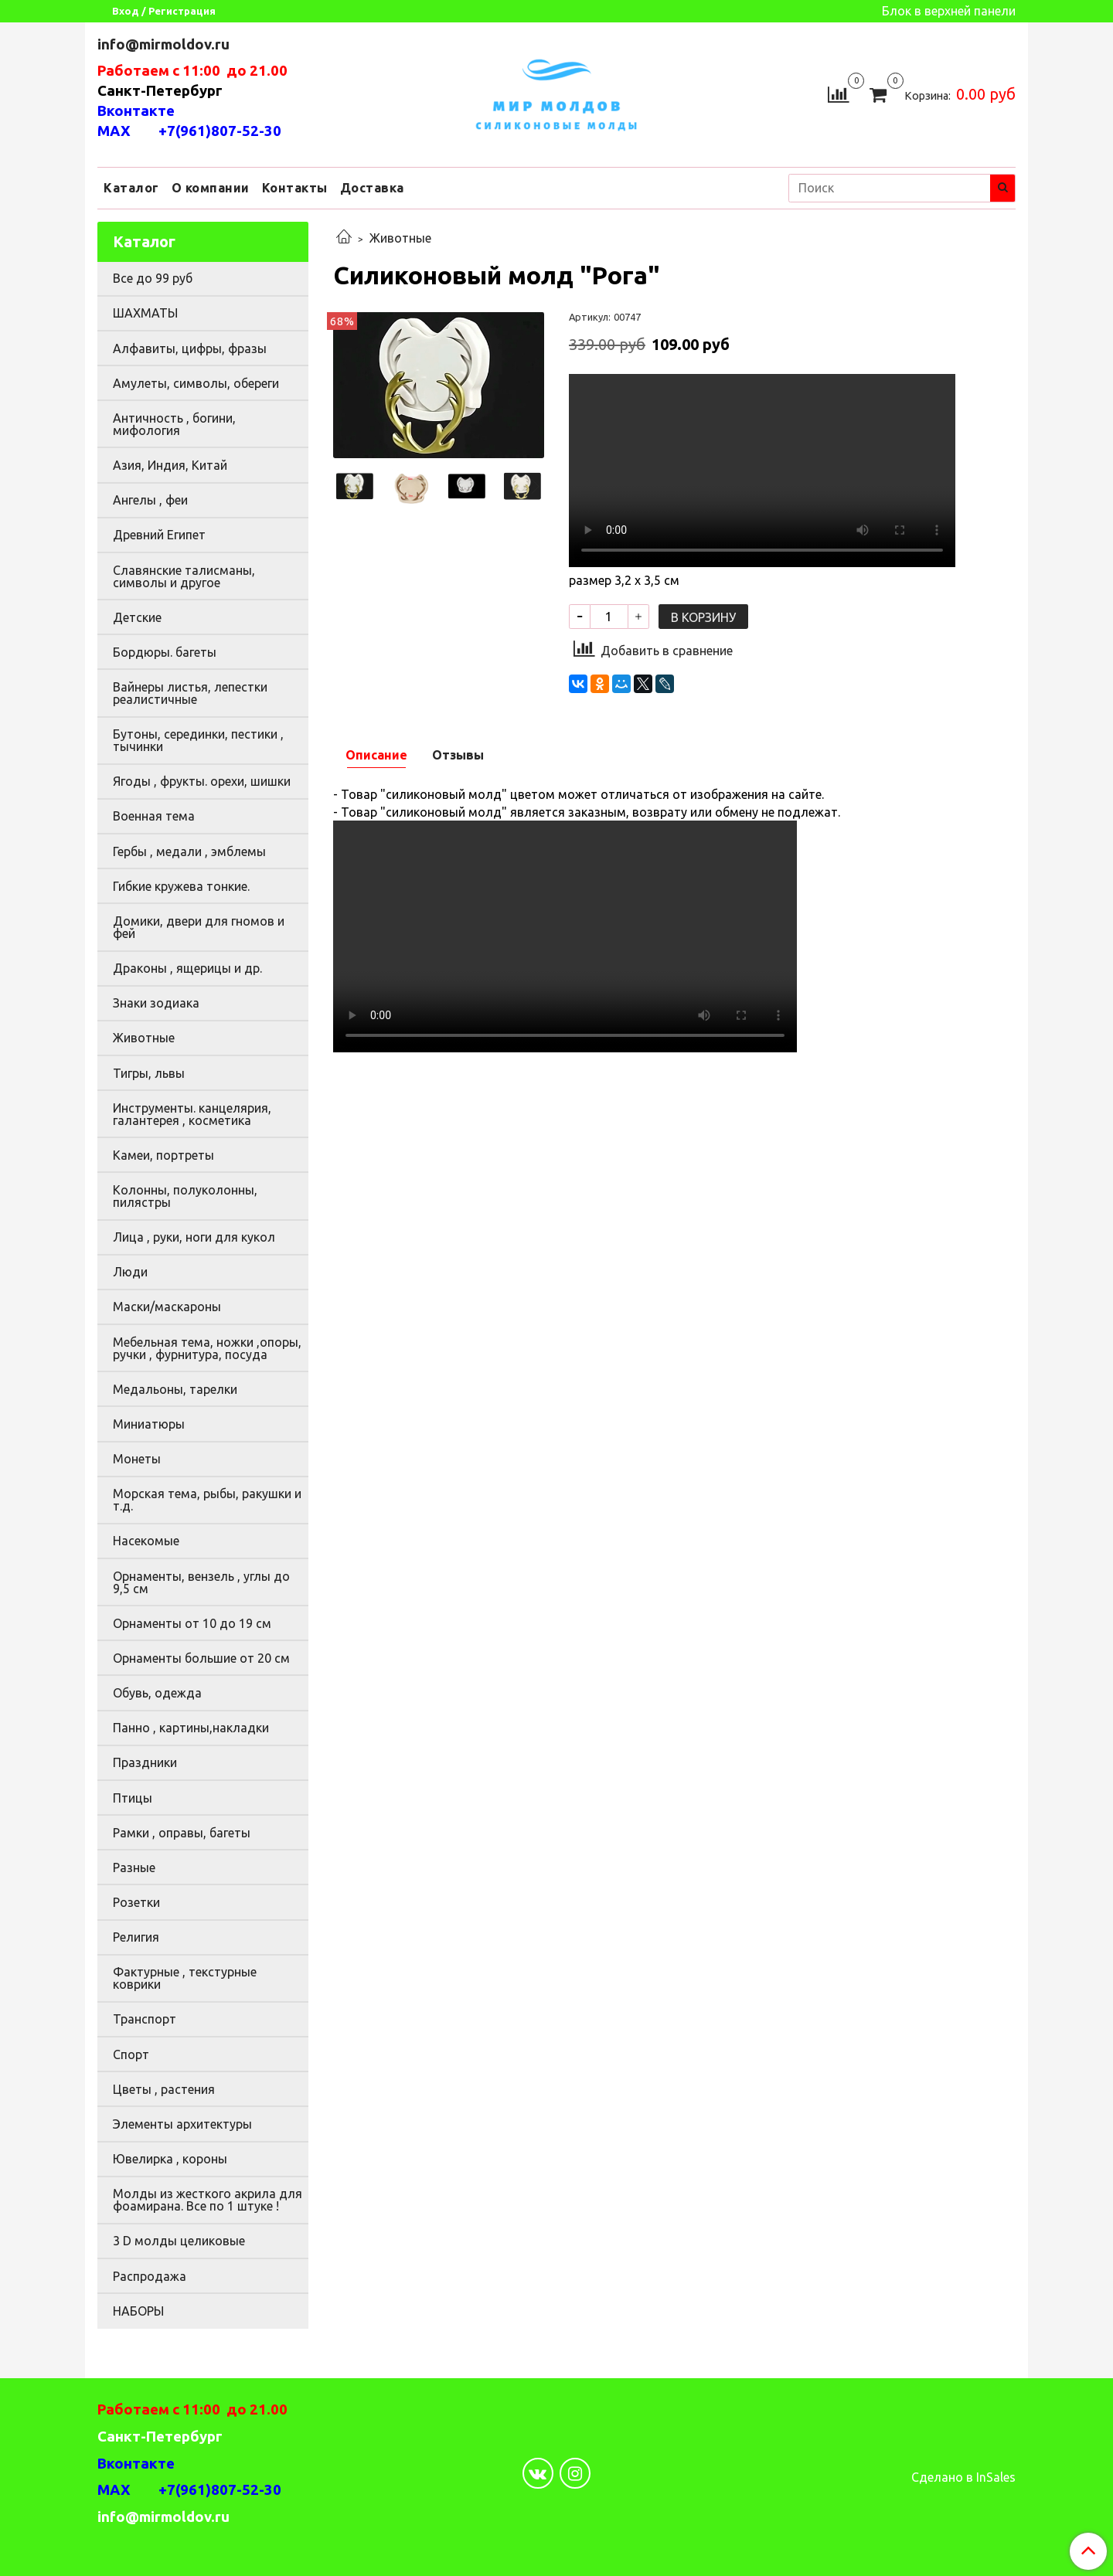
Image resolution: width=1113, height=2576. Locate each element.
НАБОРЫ (138, 2311)
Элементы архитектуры (182, 2124)
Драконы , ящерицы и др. (187, 968)
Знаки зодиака (156, 1003)
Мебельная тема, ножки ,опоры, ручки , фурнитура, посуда (207, 1348)
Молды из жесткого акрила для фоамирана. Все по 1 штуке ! (207, 2200)
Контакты (295, 188)
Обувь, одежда (157, 1693)
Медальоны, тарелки (175, 1389)
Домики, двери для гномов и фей (198, 927)
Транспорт (144, 2019)
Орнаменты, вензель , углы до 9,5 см (201, 1582)
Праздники (145, 1762)
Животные (400, 238)
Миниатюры (149, 1424)
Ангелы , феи (150, 500)
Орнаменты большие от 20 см (201, 1658)
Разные (134, 1867)
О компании (211, 188)
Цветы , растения (164, 2089)
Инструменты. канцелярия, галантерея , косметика (192, 1114)
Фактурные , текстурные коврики (185, 1978)
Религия (136, 1937)
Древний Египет (159, 535)
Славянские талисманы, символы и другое (184, 576)
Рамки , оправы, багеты (181, 1833)
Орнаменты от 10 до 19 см (192, 1623)
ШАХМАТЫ (145, 313)
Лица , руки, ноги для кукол (194, 1237)
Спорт (131, 2054)
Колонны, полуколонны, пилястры (185, 1196)
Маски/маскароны (167, 1306)
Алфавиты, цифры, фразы (190, 348)
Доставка (372, 188)
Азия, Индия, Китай (170, 465)
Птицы (132, 1798)
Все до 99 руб (152, 278)
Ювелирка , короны (170, 2159)
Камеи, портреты (163, 1155)
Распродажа (149, 2276)
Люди (130, 1272)
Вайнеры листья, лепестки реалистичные (190, 693)
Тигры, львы (149, 1073)
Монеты (137, 1459)
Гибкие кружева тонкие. (181, 886)
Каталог (131, 188)
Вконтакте (136, 111)
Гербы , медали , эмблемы (189, 851)
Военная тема (154, 816)
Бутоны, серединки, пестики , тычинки (198, 740)
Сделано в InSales (963, 2477)
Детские (137, 617)
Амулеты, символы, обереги (196, 383)
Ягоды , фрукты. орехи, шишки (202, 781)
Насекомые (146, 1541)
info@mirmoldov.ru (165, 44)
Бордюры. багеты (164, 652)
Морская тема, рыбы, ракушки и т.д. (207, 1500)
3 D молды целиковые (179, 2241)
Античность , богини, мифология (174, 424)
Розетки (136, 1902)
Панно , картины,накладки (191, 1728)
